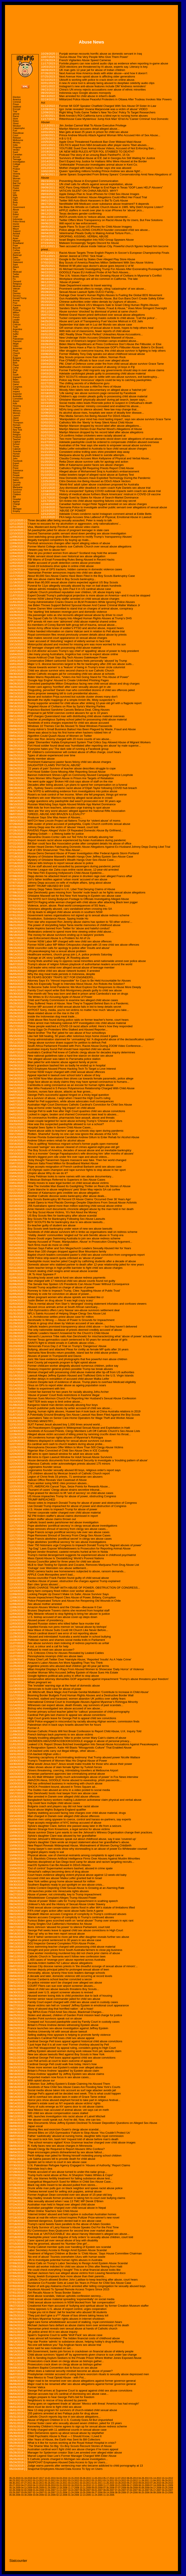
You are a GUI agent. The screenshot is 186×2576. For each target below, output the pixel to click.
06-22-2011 (38, 2483)
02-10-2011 (85, 2483)
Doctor (16, 224)
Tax (14, 269)
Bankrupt (17, 255)
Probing (16, 310)
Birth (15, 363)
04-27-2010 (26, 2485)
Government (19, 207)
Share (16, 176)
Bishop (16, 360)
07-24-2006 (132, 2492)
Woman (16, 178)
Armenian (17, 348)
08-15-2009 (143, 2485)
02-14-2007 (38, 2492)
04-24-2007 (167, 2490)
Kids (15, 403)
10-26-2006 (85, 2492)
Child (15, 355)
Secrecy (17, 296)
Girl (14, 193)
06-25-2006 (143, 2492)
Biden (15, 379)
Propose (17, 147)
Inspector (17, 394)
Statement (18, 262)
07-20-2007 (120, 2490)
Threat (16, 236)
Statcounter (18, 2561)
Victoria (16, 174)
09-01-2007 (97, 2490)
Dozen (16, 181)
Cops (15, 212)
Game (16, 384)
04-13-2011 (61, 2483)
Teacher (17, 439)
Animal (16, 300)
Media (16, 322)
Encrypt (16, 109)
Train (15, 171)
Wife (15, 195)
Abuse (16, 209)
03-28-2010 (50, 2485)
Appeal (16, 501)
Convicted (17, 399)
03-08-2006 (38, 2495)
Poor (15, 303)
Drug (15, 370)
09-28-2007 (85, 2490)
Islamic (16, 226)
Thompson (18, 422)
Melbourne (18, 140)
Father (16, 389)
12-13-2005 (85, 2495)
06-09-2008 (132, 2488)
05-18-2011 (50, 2483)
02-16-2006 (50, 2495)
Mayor (16, 229)
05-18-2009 (14, 2488)
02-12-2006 (61, 2495)
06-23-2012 (14, 2480)
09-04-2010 (143, 2483)
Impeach (17, 377)
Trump (16, 446)
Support (16, 231)
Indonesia (17, 219)
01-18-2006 (73, 2495)
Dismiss (16, 293)
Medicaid (17, 272)
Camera (17, 305)
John (15, 458)
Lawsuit (16, 253)
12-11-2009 (97, 2485)
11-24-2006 (73, 2492)
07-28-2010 (155, 2483)
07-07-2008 (120, 2488)
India (15, 145)
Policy (16, 332)
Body (15, 202)
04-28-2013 (143, 2478)
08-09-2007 (108, 2490)
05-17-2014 (108, 2478)
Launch (16, 415)
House (16, 420)
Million (16, 312)
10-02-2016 (50, 2478)
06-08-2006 (155, 2492)
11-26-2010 (108, 2483)
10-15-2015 (73, 2478)
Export (16, 463)
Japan (16, 418)
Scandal (17, 451)
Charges (17, 427)
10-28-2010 (120, 2483)
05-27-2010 (14, 2485)
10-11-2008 (85, 2488)
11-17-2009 (108, 2485)
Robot (16, 214)
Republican (18, 133)
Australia (17, 396)
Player (16, 365)
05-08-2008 (143, 2488)
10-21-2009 (120, 2485)
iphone (16, 114)
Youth (15, 166)
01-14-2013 (155, 2478)
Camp (16, 367)
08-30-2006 (120, 2492)
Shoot (15, 123)
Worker (16, 456)
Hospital (17, 499)
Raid (15, 291)
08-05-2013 (132, 2478)
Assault (16, 233)
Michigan (17, 509)
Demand (17, 281)
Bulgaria (17, 358)
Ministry (16, 142)
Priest (15, 468)
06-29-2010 (167, 2483)
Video (15, 346)
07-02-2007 (132, 2490)
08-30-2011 (14, 2483)
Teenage (17, 159)
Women (16, 413)
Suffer (16, 334)
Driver (16, 466)
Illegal (15, 343)
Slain (15, 200)
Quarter (16, 485)
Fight (15, 197)
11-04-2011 (155, 2480)
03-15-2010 (61, 2485)
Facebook (17, 461)
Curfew (16, 250)
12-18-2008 (61, 2488)
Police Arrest (19, 221)
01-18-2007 (50, 2492)
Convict (16, 260)
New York (17, 430)
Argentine (17, 329)
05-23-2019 (14, 2478)
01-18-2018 (26, 2478)
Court (15, 135)
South (15, 375)
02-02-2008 (26, 2490)
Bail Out (17, 183)
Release (17, 138)
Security (17, 482)
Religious (17, 284)
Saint (15, 264)
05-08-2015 (85, 2478)
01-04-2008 (38, 2490)
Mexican (17, 286)
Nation (16, 480)
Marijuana (17, 487)
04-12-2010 (38, 2485)
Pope (15, 245)
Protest (16, 169)
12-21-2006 (61, 2492)
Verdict (16, 150)
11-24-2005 (97, 2495)
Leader (16, 320)
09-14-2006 (108, 2492)
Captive (16, 442)
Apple (15, 308)
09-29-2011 (167, 2480)
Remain (16, 425)
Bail (15, 372)
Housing (17, 406)
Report (16, 473)
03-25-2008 (167, 2488)
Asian (15, 238)
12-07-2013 (120, 2478)
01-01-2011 (97, 2483)
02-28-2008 (14, 2490)
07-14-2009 (155, 2485)
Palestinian (18, 339)
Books (16, 276)
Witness (17, 410)
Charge (16, 504)
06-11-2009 (167, 2485)
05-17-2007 (155, 2490)
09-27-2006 (97, 2492)
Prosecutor (18, 478)
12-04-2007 (50, 2490)
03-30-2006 (26, 2495)
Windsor (17, 126)
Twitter (16, 274)
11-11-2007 (61, 2490)
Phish (15, 351)
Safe (15, 336)
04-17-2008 (155, 2488)
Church (16, 353)
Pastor (16, 188)
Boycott (16, 248)
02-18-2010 (73, 2485)
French (16, 317)
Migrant (16, 241)
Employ (16, 511)
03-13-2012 (26, 2480)
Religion (17, 434)
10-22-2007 (73, 2490)
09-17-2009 (132, 2485)
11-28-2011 (143, 2480)
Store (15, 118)
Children (17, 494)
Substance (18, 470)
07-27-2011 (26, 2483)
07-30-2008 (108, 2488)
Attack (16, 267)
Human (16, 454)
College (16, 164)
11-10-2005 (108, 2495)
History (16, 382)
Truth (15, 327)
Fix (14, 279)
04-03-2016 (61, 2478)
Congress (17, 387)
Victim (16, 408)
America (17, 99)
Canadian (17, 154)
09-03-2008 (97, 2488)
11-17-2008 (73, 2488)
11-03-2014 (97, 2478)
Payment (17, 341)
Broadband (18, 243)
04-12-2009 (26, 2488)
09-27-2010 (132, 2483)
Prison (16, 104)
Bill (14, 497)
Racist (16, 116)
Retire (16, 121)
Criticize (17, 324)
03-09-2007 (26, 2492)
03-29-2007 (14, 2492)
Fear (15, 205)
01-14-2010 (85, 2485)
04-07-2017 (38, 2478)
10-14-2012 (167, 2478)
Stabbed (17, 107)
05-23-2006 (167, 2492)
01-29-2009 (50, 2488)
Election (17, 97)
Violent (16, 190)
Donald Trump (20, 298)
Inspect (16, 391)
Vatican (16, 288)
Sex (15, 506)
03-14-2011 (73, 2483)
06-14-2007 (143, 2490)
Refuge (16, 432)
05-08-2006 (14, 2495)
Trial (15, 111)
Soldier (16, 186)
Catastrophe (19, 128)
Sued (15, 152)
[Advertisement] (91, 19)
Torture (16, 315)
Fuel (15, 130)
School (16, 444)
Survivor (17, 492)
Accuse (16, 157)
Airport (16, 401)
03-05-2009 (38, 2488)
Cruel (15, 217)
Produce (17, 437)
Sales (15, 257)
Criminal (17, 102)
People (16, 475)
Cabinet (16, 449)
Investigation (19, 162)
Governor (17, 489)
